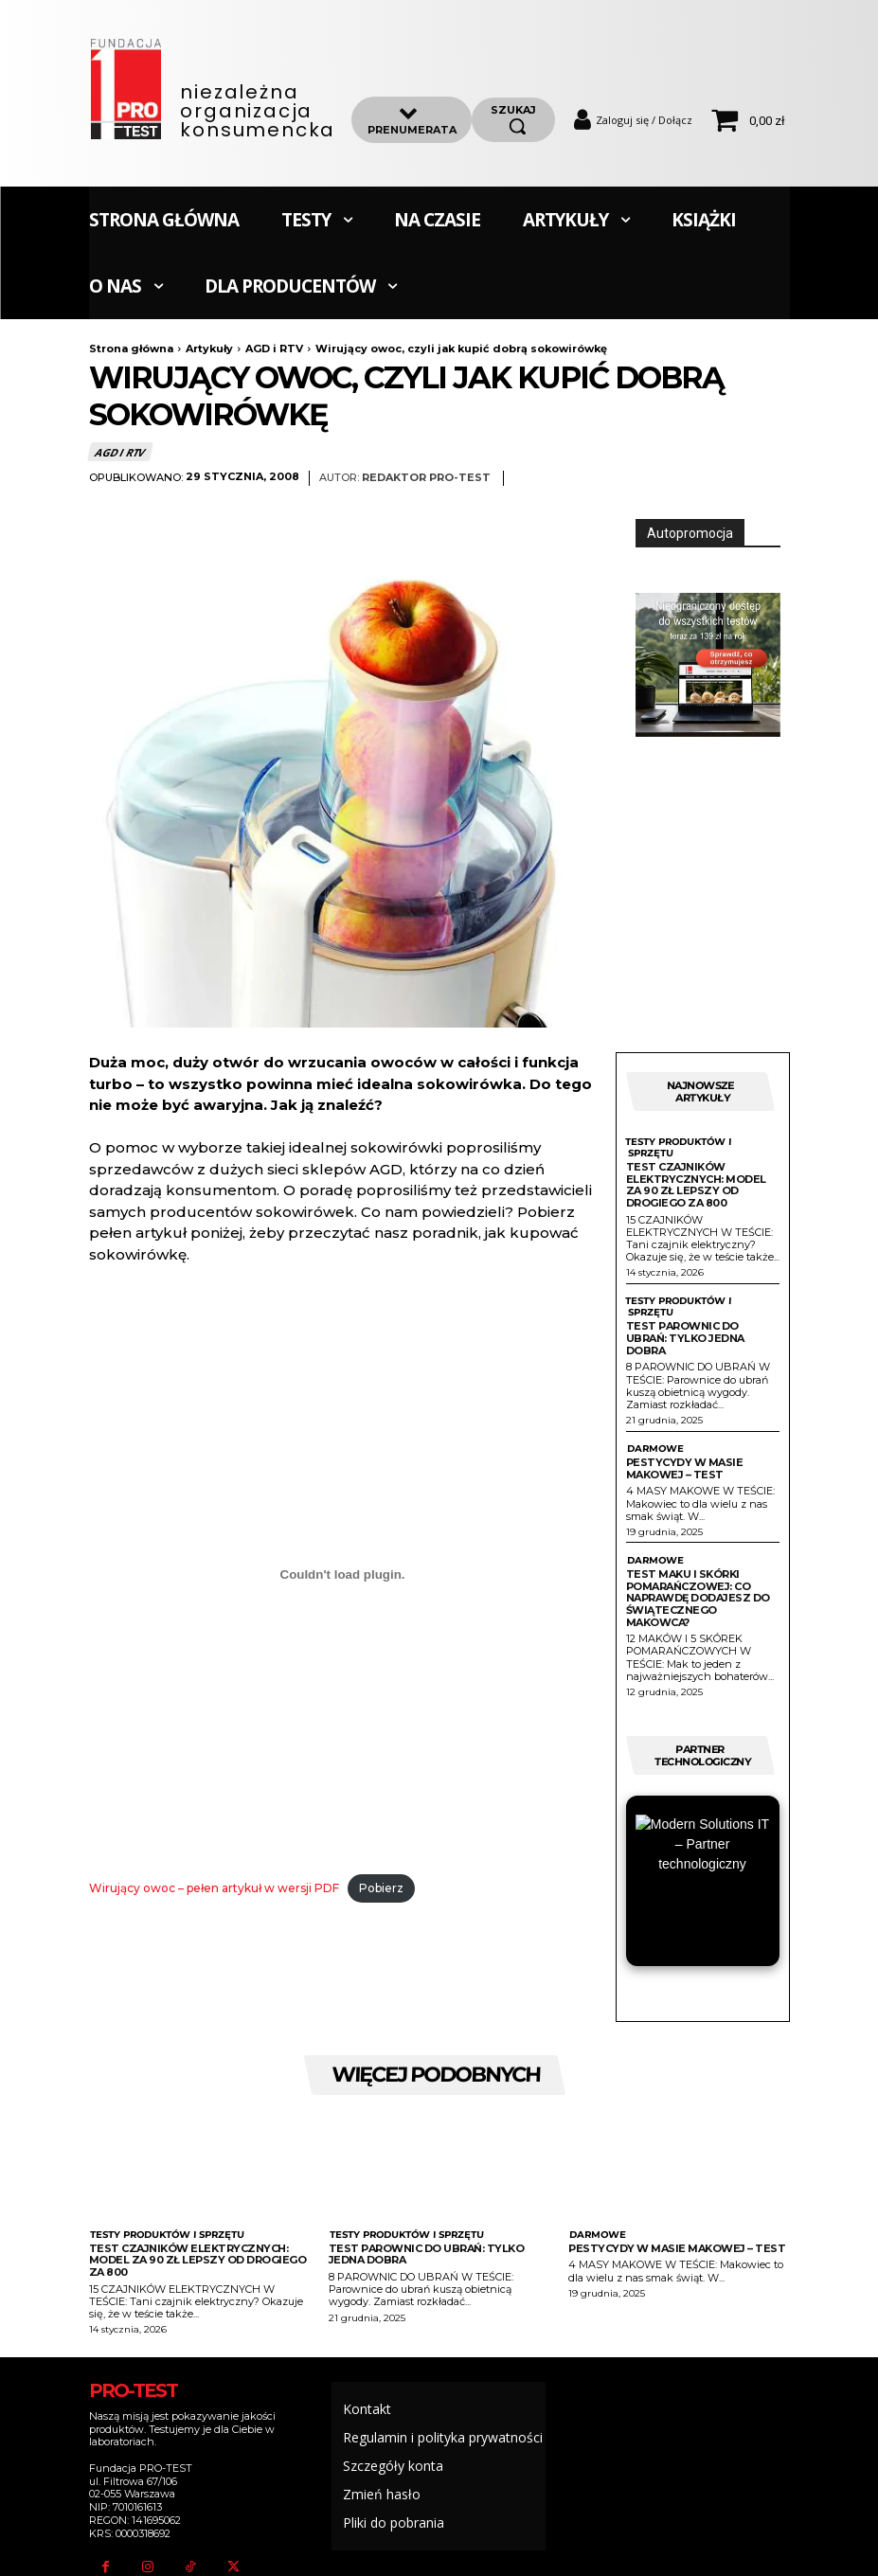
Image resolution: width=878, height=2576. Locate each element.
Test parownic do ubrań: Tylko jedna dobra (685, 1337)
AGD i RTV (274, 348)
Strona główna (131, 348)
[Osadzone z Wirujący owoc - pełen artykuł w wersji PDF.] (343, 1574)
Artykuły (209, 348)
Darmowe (654, 1449)
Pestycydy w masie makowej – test (685, 1468)
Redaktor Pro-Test (426, 478)
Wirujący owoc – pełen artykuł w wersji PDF (214, 1888)
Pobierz (381, 1888)
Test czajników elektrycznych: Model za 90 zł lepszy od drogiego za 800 (696, 1184)
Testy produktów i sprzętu (677, 1147)
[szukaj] (513, 119)
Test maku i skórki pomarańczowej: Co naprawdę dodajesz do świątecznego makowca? (698, 1598)
